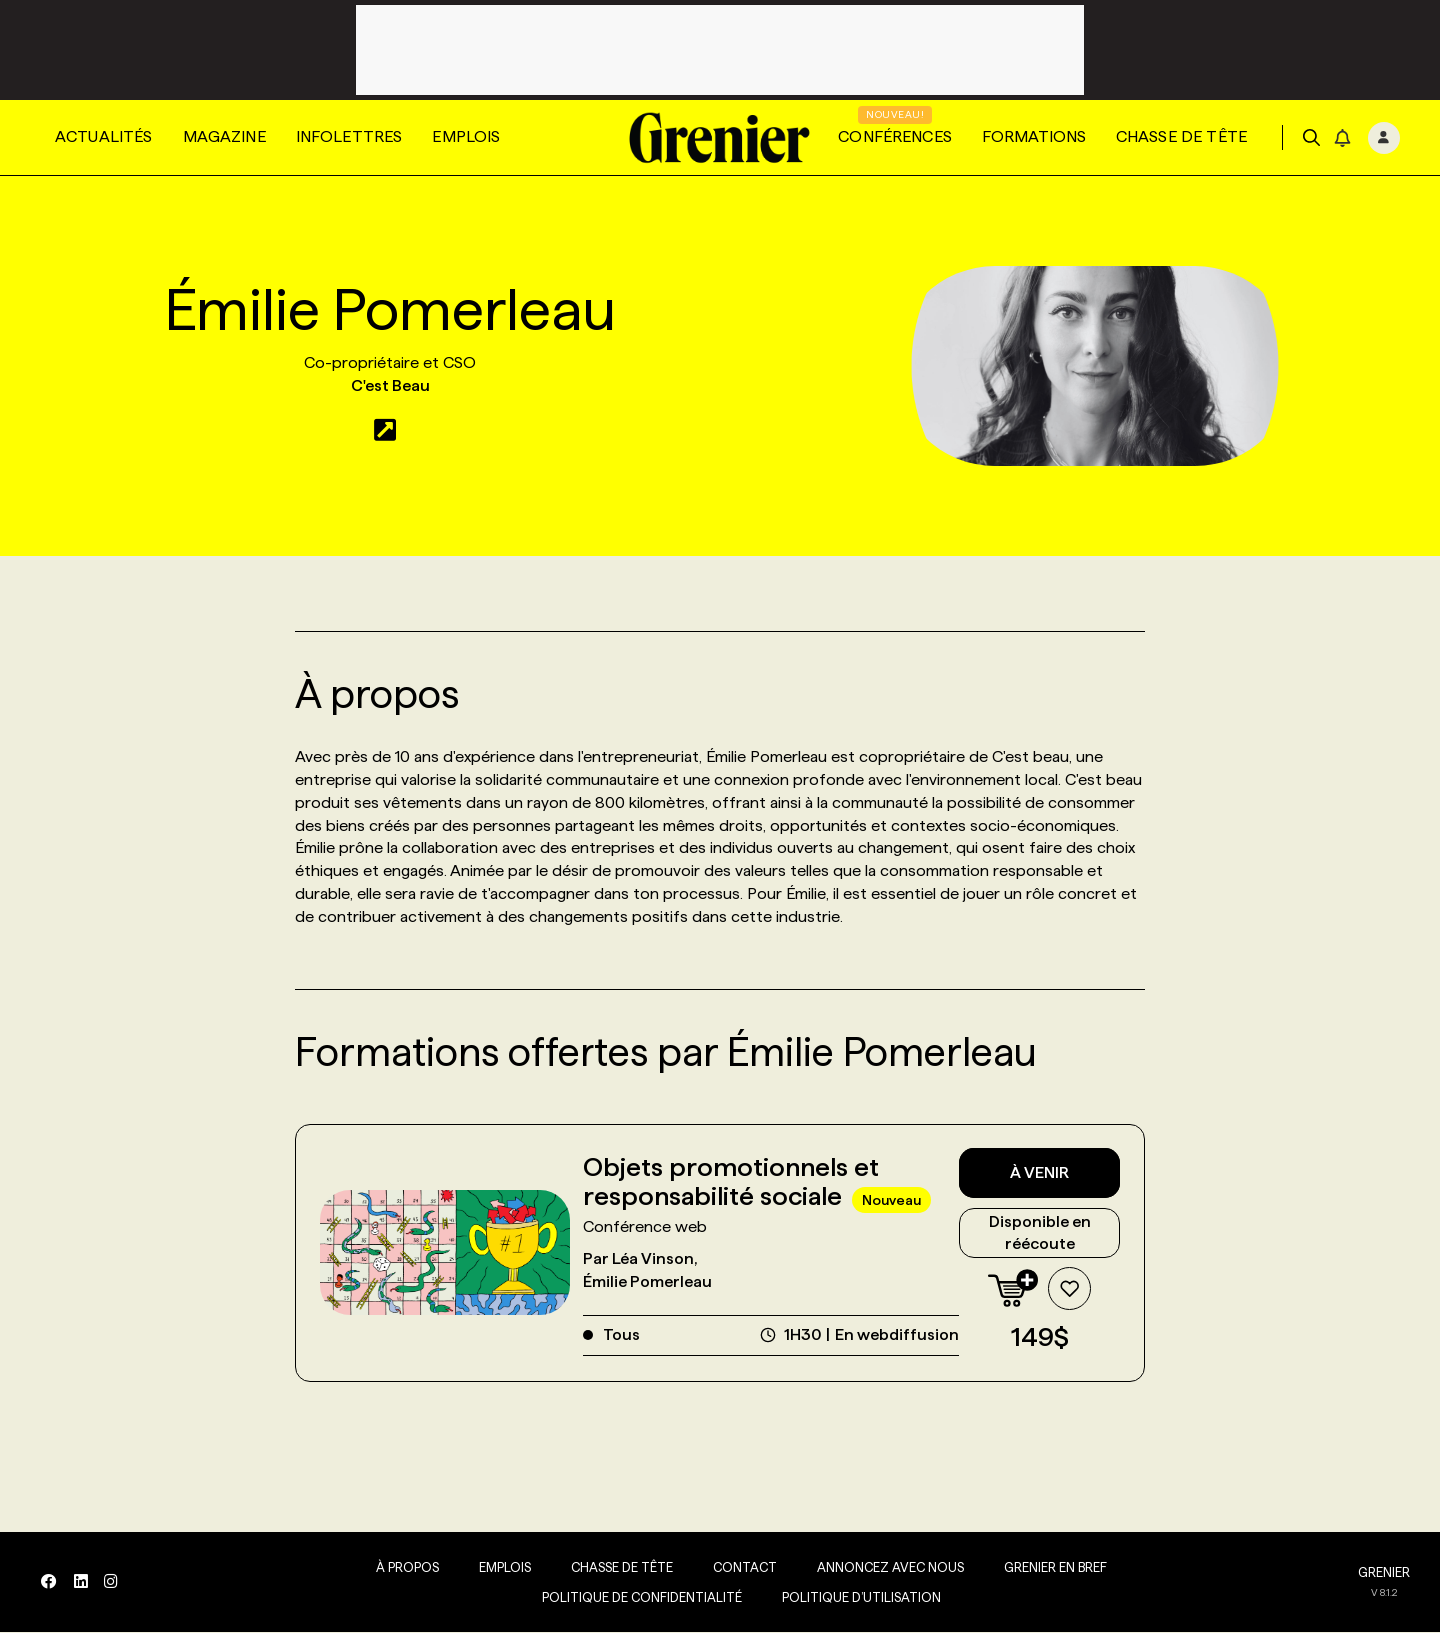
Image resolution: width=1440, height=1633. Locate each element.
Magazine (224, 136)
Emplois (466, 136)
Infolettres (349, 136)
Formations (1034, 136)
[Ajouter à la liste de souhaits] (1069, 1290)
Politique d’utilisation (857, 1598)
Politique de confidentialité (638, 1598)
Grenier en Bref (1051, 1568)
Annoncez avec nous (886, 1568)
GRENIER (1384, 1573)
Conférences (895, 136)
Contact (741, 1568)
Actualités (104, 136)
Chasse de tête (1181, 136)
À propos (403, 1568)
